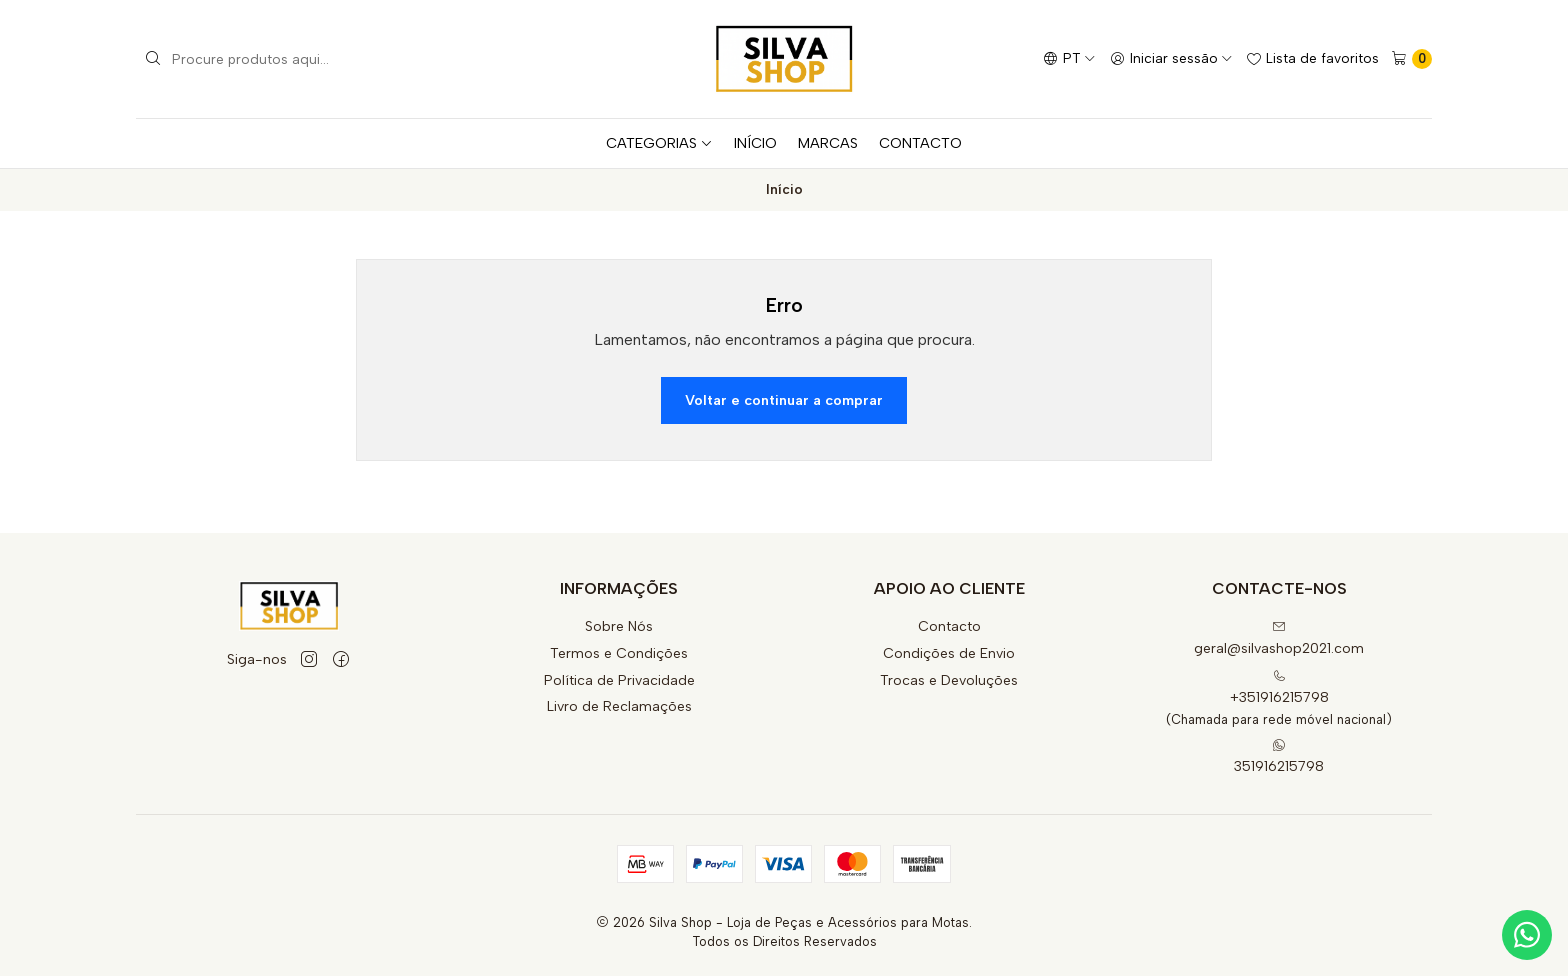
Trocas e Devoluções (949, 680)
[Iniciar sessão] (1171, 59)
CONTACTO (920, 143)
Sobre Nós (619, 626)
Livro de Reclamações (619, 706)
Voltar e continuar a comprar (784, 400)
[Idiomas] (1069, 59)
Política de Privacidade (619, 680)
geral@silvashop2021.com (1279, 638)
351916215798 (1279, 756)
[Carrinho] (1411, 59)
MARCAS (828, 143)
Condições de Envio (949, 653)
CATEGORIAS (659, 143)
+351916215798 (1279, 687)
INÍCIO (755, 143)
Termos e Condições (619, 653)
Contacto (949, 626)
